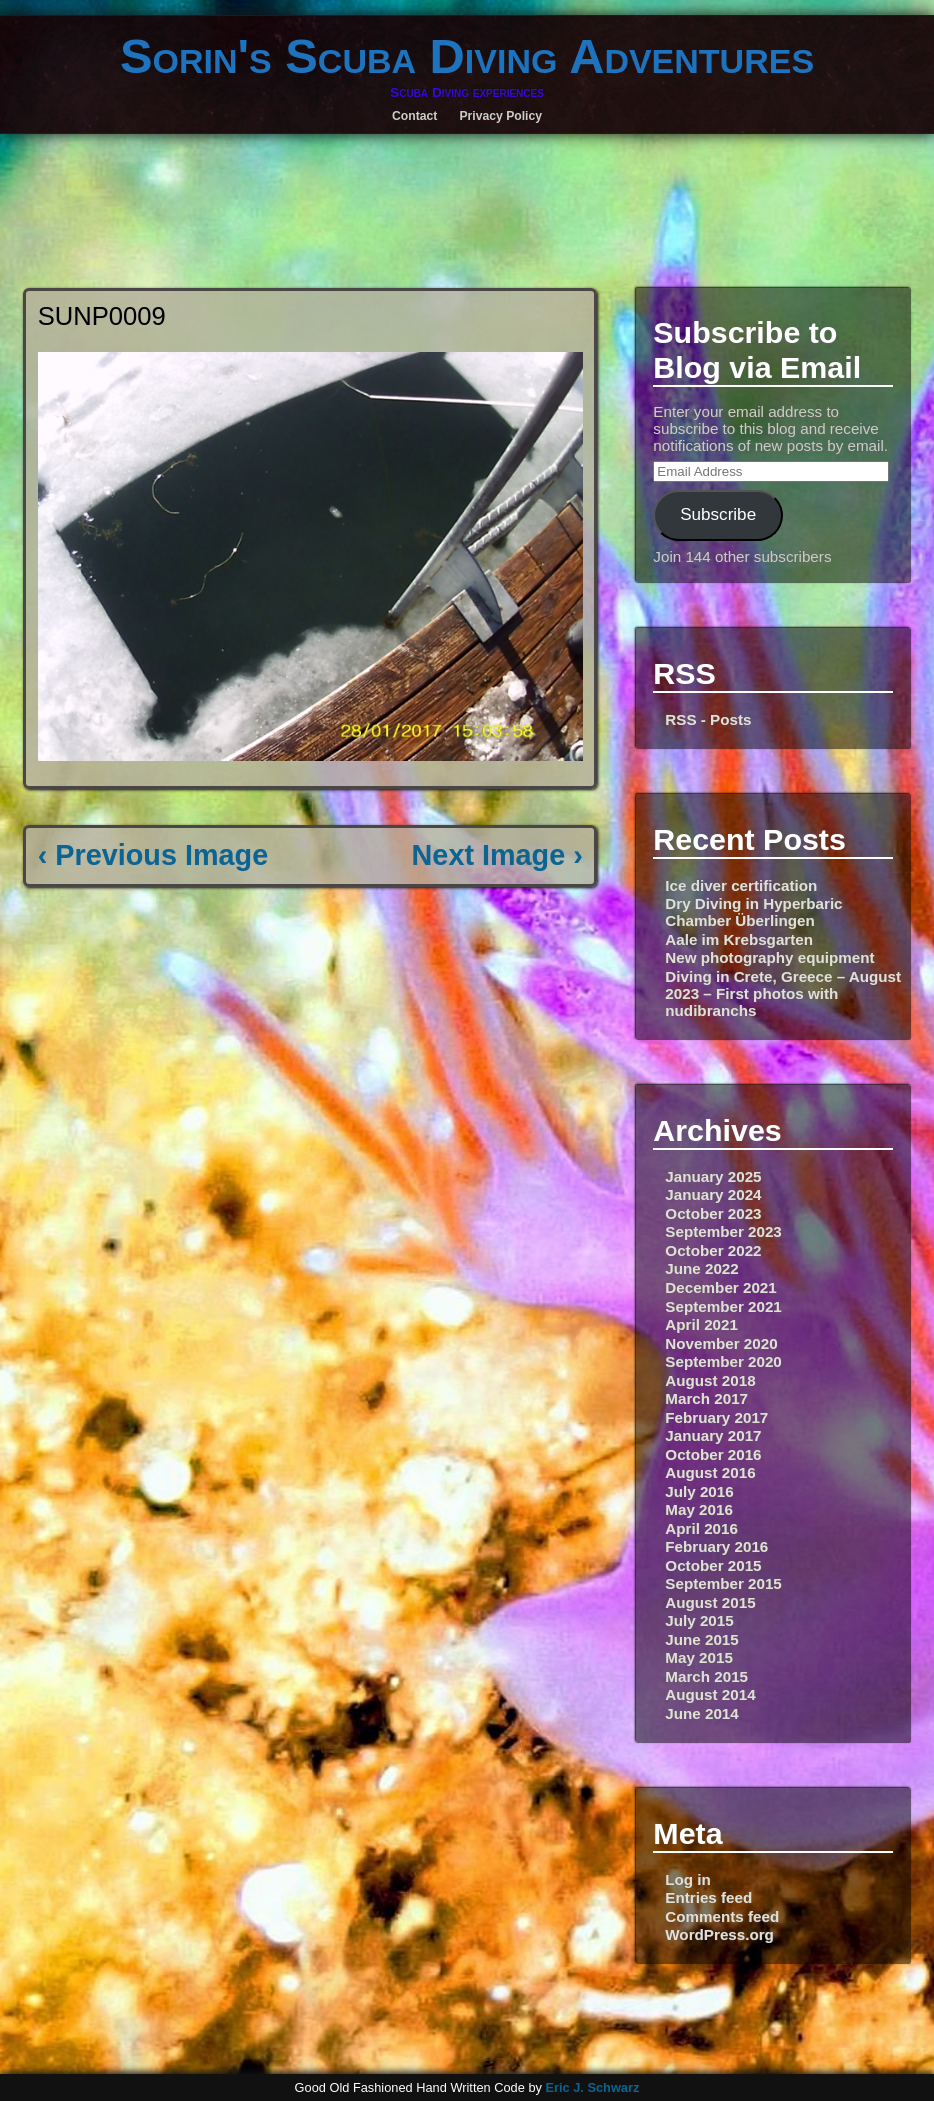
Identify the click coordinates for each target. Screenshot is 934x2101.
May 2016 (699, 1509)
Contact (414, 116)
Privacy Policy (500, 116)
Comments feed (722, 1916)
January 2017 (713, 1435)
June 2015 (701, 1639)
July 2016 (699, 1491)
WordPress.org (719, 1934)
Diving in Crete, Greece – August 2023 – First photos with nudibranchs (783, 993)
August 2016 (710, 1472)
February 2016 (716, 1546)
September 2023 (723, 1231)
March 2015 (706, 1676)
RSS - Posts (708, 719)
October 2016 (713, 1454)
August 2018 (710, 1380)
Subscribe (718, 514)
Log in (688, 1879)
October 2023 (713, 1213)
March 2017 (706, 1398)
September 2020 (723, 1361)
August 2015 (710, 1602)
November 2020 (721, 1343)
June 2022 (701, 1268)
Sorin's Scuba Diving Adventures (467, 56)
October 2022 (713, 1250)
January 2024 (713, 1194)
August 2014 (710, 1694)
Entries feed (708, 1897)
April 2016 (701, 1528)
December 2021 (720, 1287)
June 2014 (701, 1713)
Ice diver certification (741, 885)
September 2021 (723, 1306)
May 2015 (699, 1657)
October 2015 (713, 1565)
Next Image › (497, 855)
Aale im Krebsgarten (739, 939)
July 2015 (699, 1620)
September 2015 (723, 1583)
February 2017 (716, 1417)
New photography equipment (769, 957)
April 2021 (701, 1324)
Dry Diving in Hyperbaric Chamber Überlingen (753, 912)
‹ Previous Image (153, 855)
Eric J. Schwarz (592, 2087)
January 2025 (713, 1176)
